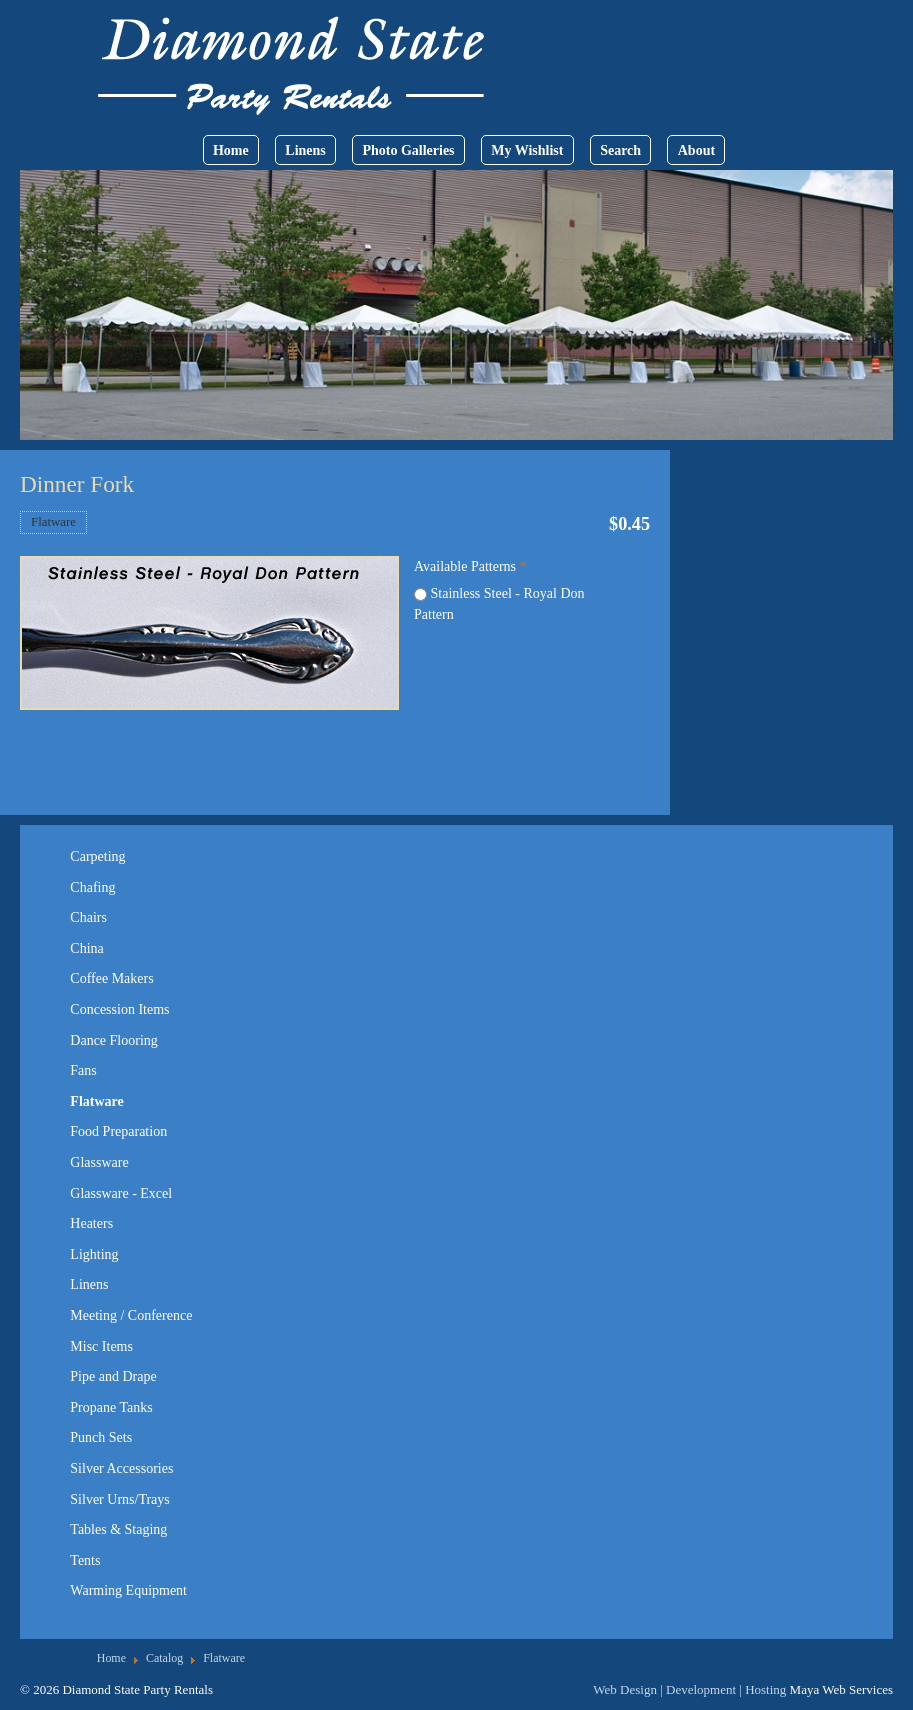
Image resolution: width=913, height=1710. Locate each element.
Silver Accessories (121, 1468)
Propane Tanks (111, 1407)
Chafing (92, 887)
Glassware (99, 1162)
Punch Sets (101, 1437)
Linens (305, 150)
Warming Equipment (128, 1590)
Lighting (94, 1254)
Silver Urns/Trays (119, 1499)
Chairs (88, 917)
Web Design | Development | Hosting (689, 1689)
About (696, 150)
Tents (85, 1560)
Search (620, 150)
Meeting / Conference (131, 1315)
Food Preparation (118, 1131)
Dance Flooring (113, 1040)
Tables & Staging (118, 1529)
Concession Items (119, 1009)
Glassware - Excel (121, 1193)
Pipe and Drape (113, 1376)
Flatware (53, 522)
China (86, 948)
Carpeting (97, 856)
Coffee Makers (111, 978)
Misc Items (101, 1346)
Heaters (91, 1223)
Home (231, 150)
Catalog (164, 1658)
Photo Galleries (408, 150)
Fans (83, 1070)
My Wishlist (527, 150)
